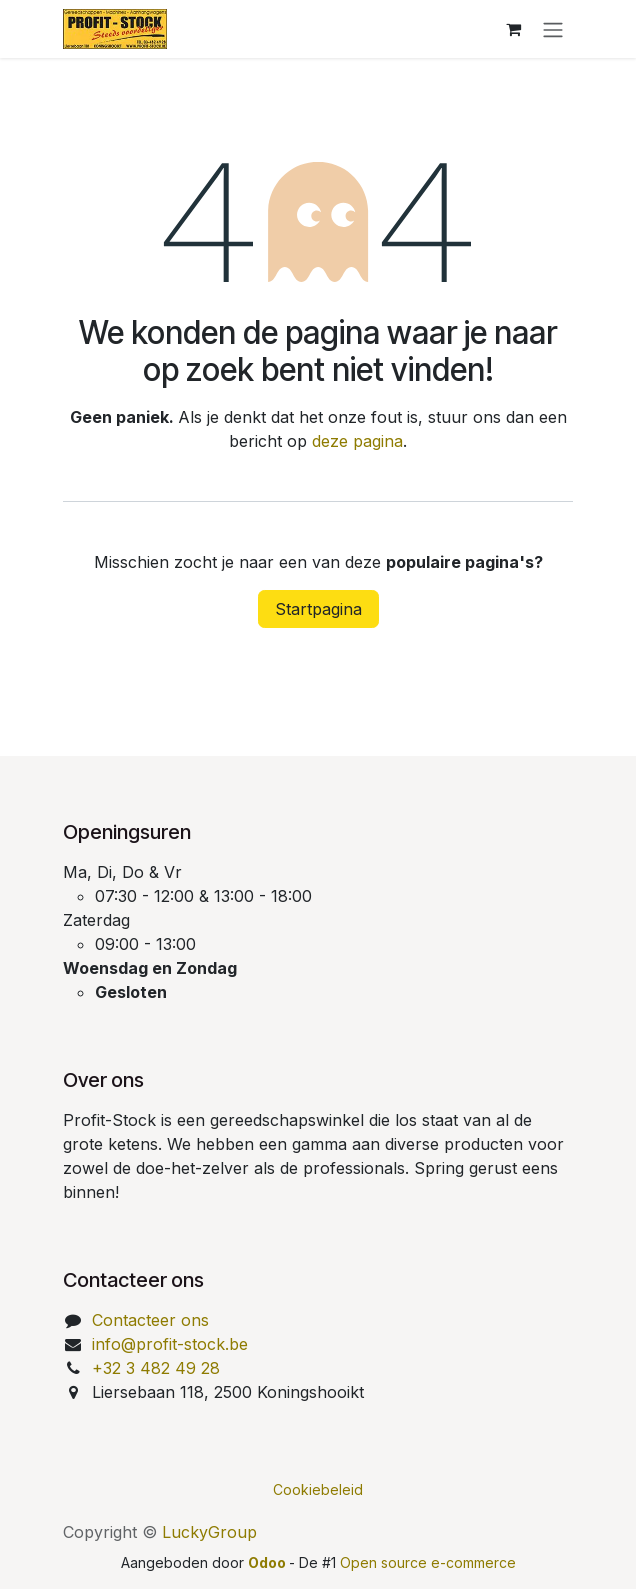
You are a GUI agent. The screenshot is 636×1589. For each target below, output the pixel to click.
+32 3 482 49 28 (156, 1368)
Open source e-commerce (428, 1562)
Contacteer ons (150, 1320)
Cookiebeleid (318, 1489)
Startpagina (318, 609)
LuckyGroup (209, 1532)
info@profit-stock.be (170, 1344)
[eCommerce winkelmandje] (513, 29)
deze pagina (357, 441)
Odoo (268, 1562)
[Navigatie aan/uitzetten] (553, 29)
